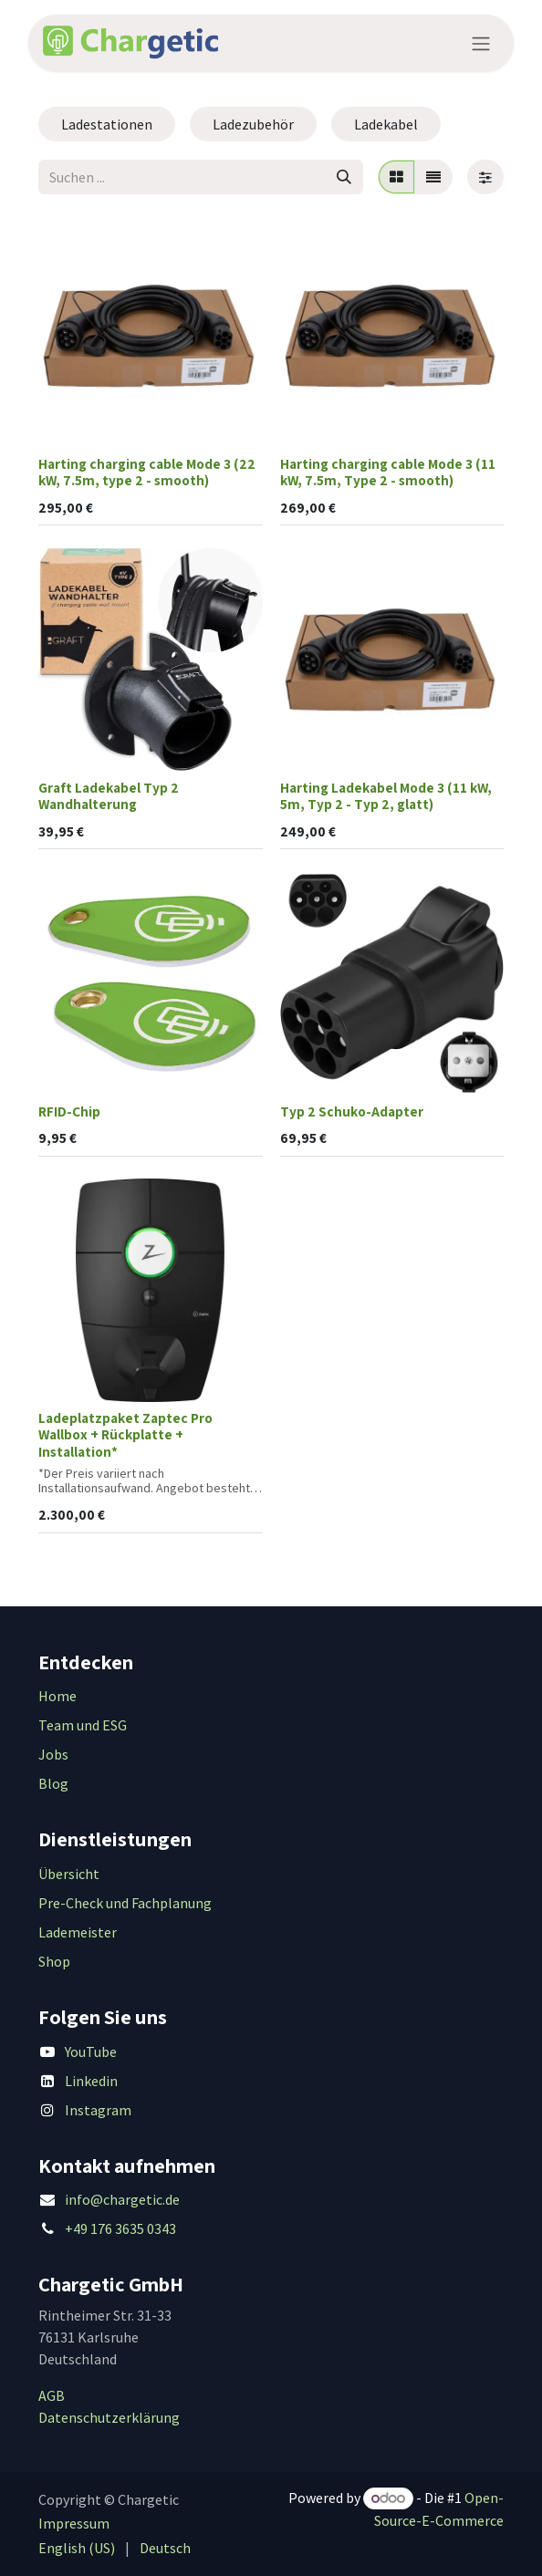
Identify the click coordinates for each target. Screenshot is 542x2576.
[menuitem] (76, 2547)
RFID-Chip (69, 1111)
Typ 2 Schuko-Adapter (351, 1111)
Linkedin (91, 2081)
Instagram (98, 2110)
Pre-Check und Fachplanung (125, 1903)
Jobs (53, 1754)
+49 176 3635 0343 (120, 2228)
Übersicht (68, 1873)
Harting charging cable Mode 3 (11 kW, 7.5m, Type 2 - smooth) (387, 471)
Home (57, 1696)
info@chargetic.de (122, 2199)
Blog (53, 1783)
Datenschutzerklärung (109, 2417)
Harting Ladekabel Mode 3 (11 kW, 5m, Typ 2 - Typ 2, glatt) (386, 795)
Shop (54, 1961)
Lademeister (77, 1932)
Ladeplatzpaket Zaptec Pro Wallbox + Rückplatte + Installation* (125, 1434)
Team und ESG (82, 1725)
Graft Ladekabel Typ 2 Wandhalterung (108, 795)
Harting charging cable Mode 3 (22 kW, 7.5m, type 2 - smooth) (146, 471)
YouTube (91, 2051)
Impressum (73, 2523)
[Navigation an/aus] (481, 43)
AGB (51, 2395)
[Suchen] (344, 177)
